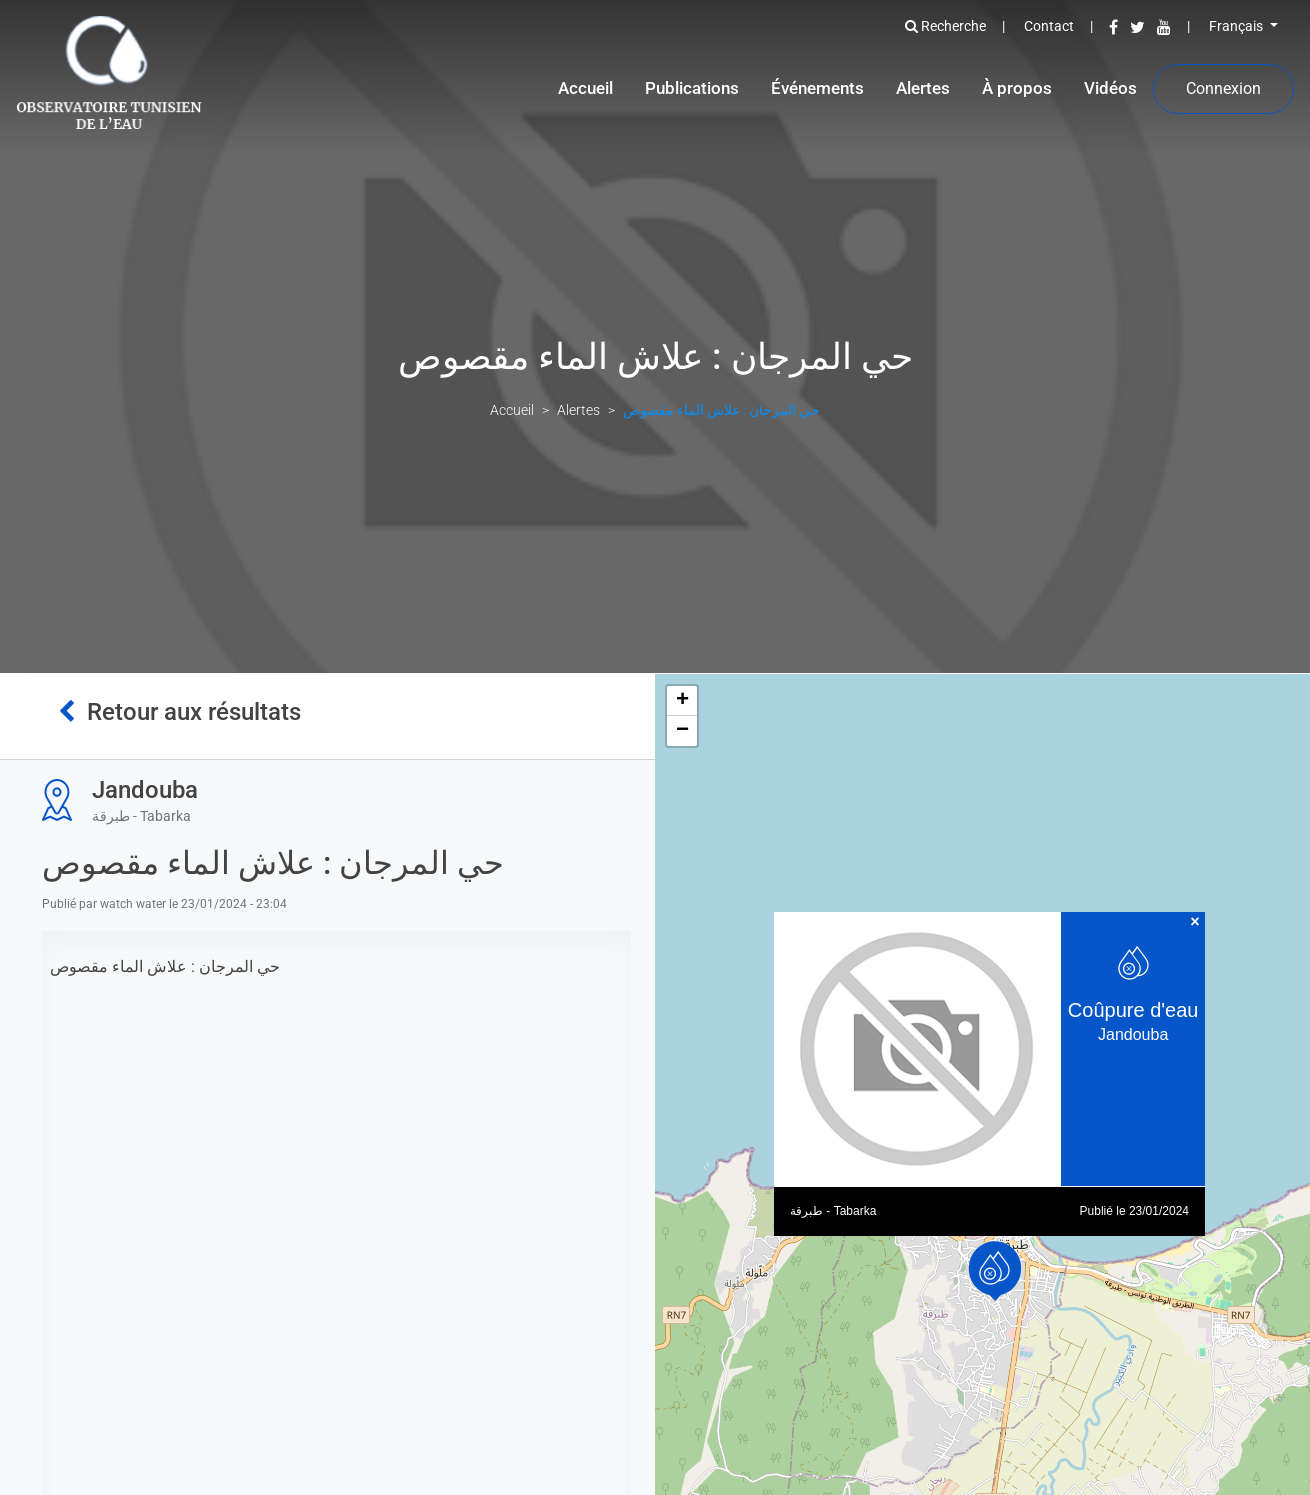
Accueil (585, 88)
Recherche (945, 26)
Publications (692, 88)
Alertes (923, 88)
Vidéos (1110, 88)
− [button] (682, 731)
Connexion (1223, 88)
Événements (817, 88)
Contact (1049, 26)
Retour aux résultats (179, 712)
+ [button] (682, 701)
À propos (1017, 88)
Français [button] (1237, 26)
